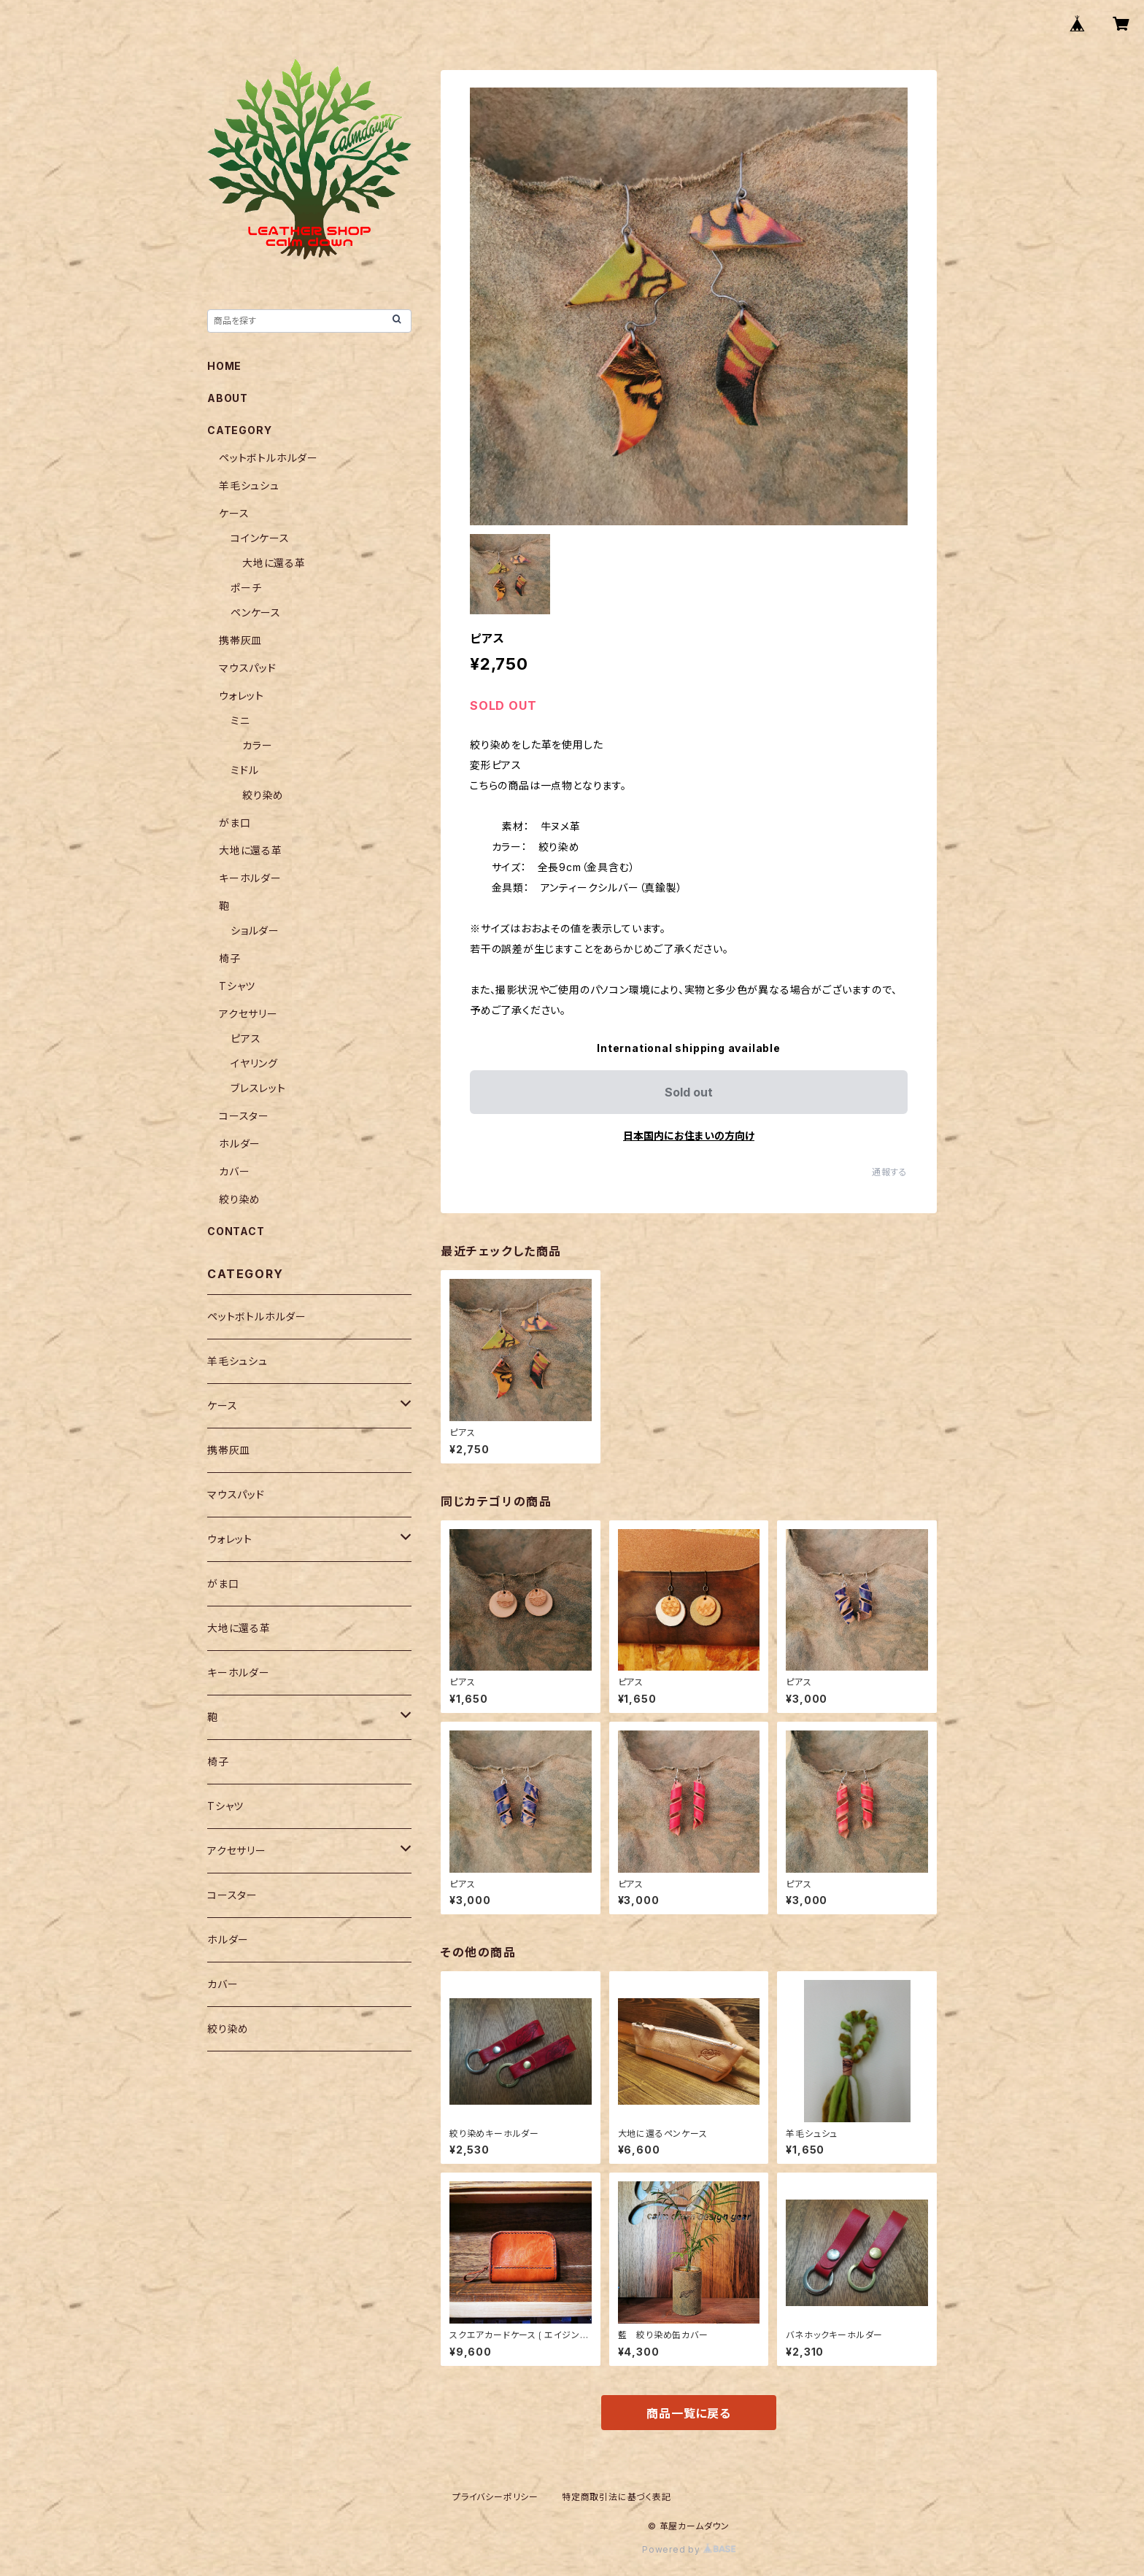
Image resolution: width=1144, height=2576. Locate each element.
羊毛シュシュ (249, 485)
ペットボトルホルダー (268, 458)
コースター (244, 1116)
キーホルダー (250, 878)
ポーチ (246, 587)
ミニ (240, 720)
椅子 (230, 958)
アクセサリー (248, 1013)
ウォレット (241, 695)
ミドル (244, 770)
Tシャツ (237, 986)
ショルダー (255, 930)
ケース (234, 513)
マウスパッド (248, 668)
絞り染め (263, 795)
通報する (890, 1172)
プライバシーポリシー (495, 2496)
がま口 (234, 822)
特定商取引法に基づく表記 (616, 2496)
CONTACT (236, 1231)
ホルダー (239, 1143)
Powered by (688, 2549)
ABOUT (227, 398)
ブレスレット (258, 1088)
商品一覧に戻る (688, 2413)
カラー (257, 745)
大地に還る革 (274, 563)
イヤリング (254, 1063)
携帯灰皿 (240, 640)
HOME (224, 366)
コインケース (260, 538)
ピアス (245, 1038)
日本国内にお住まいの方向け (688, 1135)
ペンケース (256, 612)
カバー (234, 1171)
